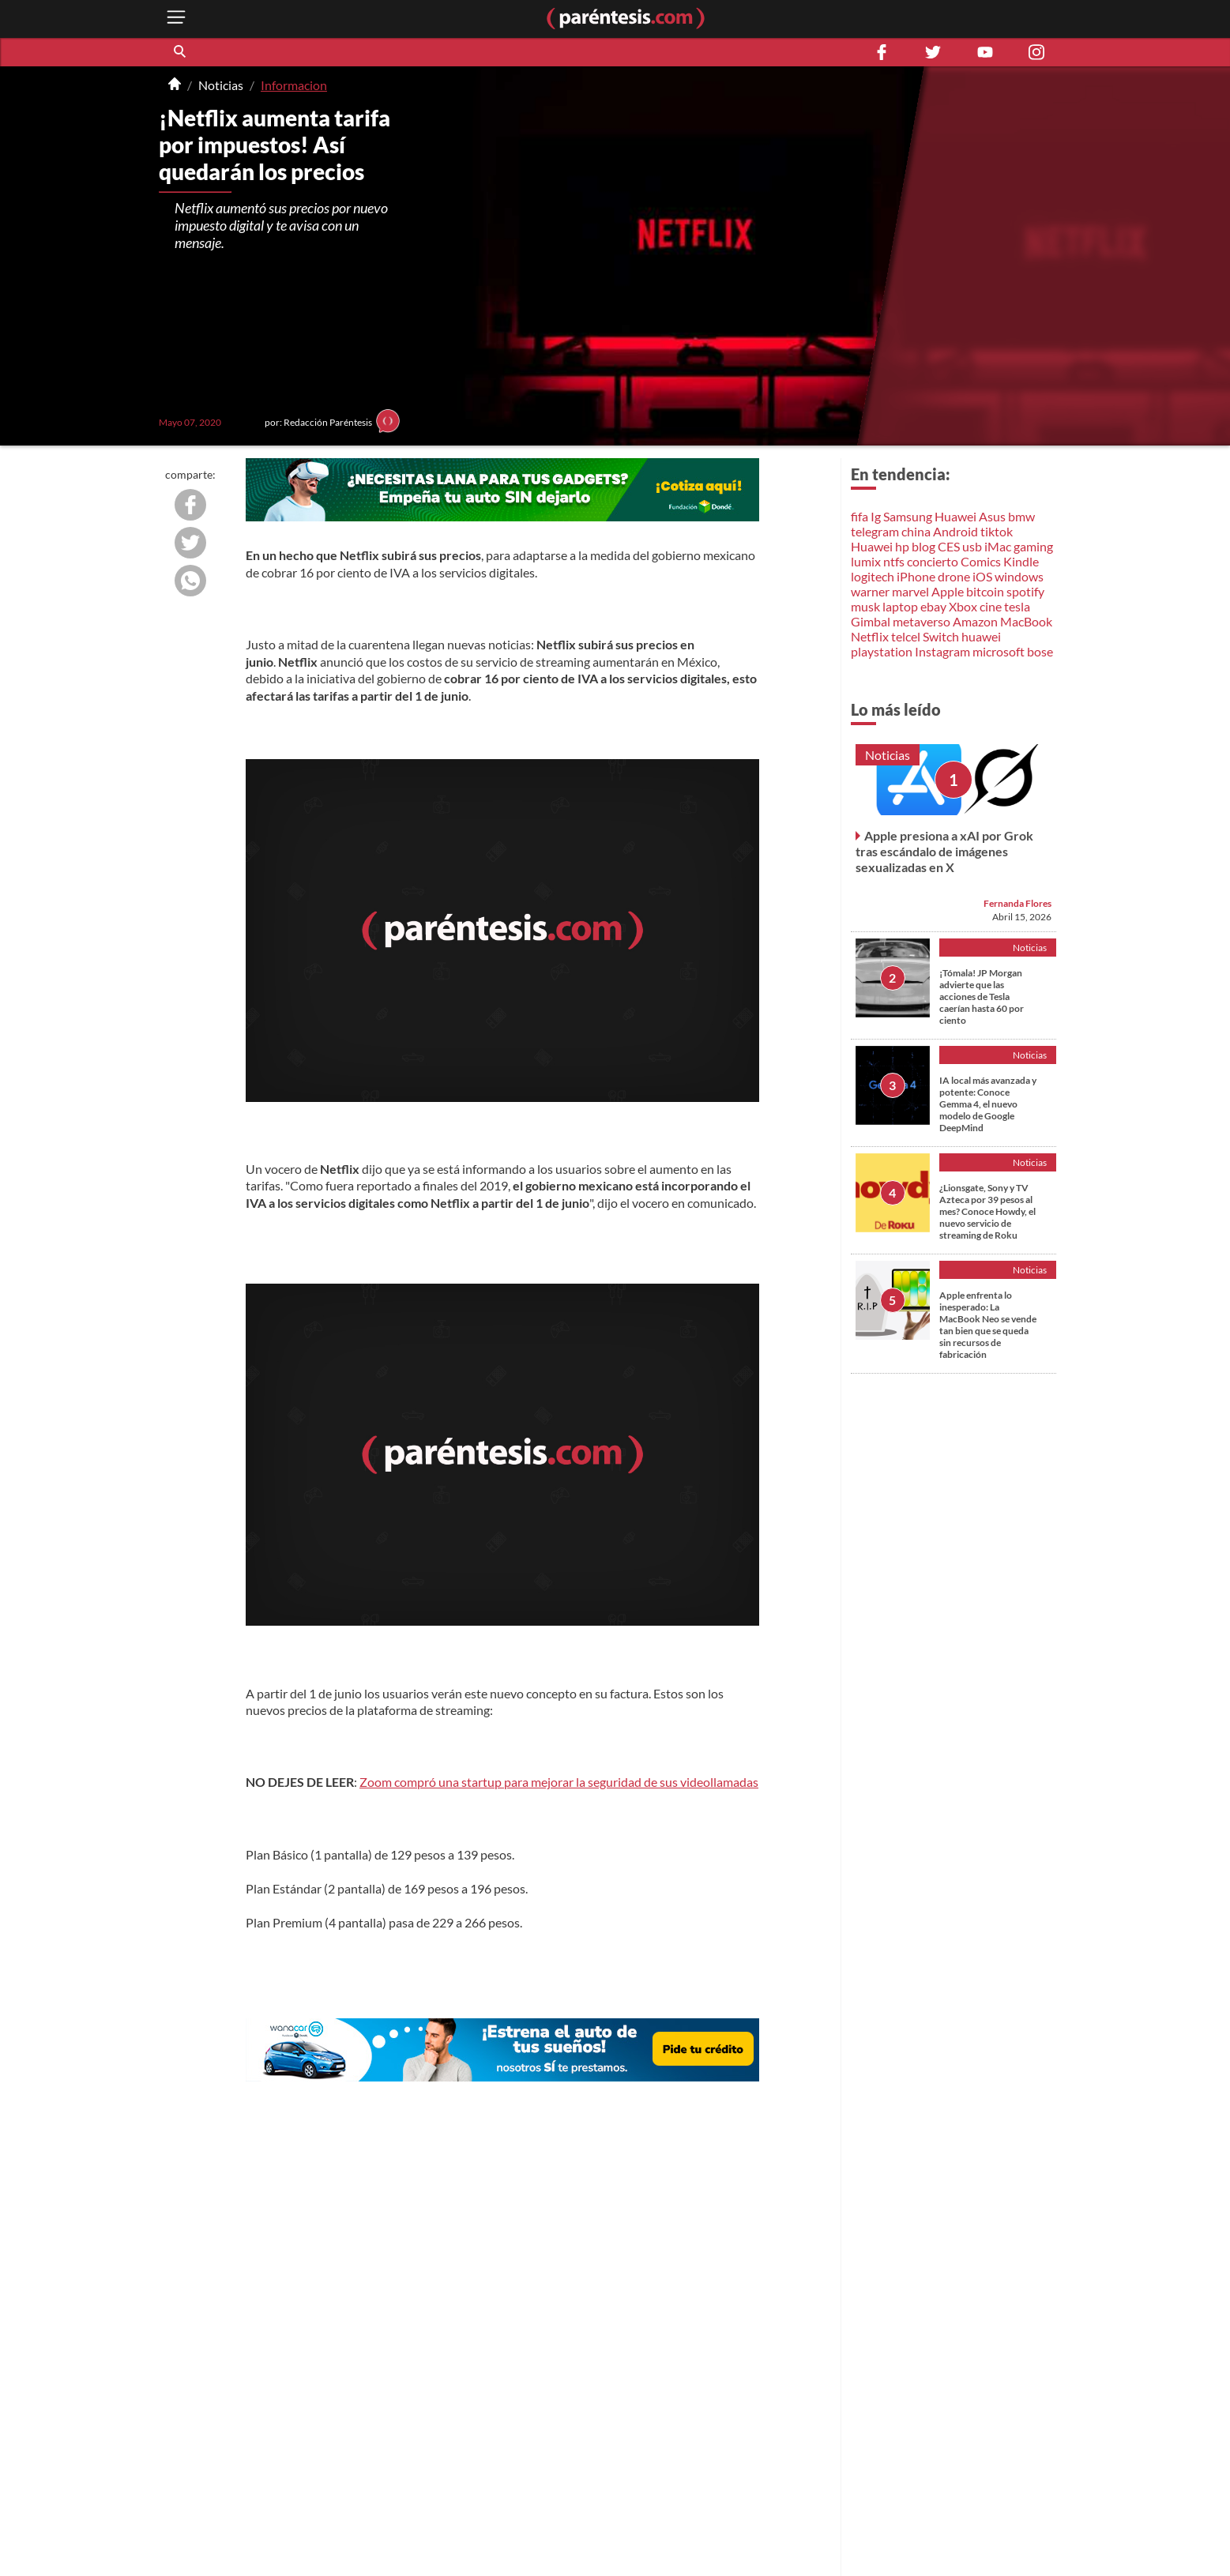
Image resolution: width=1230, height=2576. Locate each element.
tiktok (996, 531)
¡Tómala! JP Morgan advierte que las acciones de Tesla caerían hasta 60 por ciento (981, 996)
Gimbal (870, 621)
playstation (881, 651)
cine (991, 606)
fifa (859, 516)
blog (923, 546)
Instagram (942, 651)
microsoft (998, 651)
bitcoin (985, 591)
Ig (876, 516)
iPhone (916, 576)
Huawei (955, 516)
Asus (992, 516)
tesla (1017, 606)
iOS (982, 576)
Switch (941, 636)
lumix (866, 561)
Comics (981, 561)
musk (865, 606)
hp (902, 546)
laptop (900, 606)
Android (955, 531)
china (916, 531)
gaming (1033, 546)
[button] (180, 52)
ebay (933, 606)
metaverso (921, 621)
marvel (910, 591)
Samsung (907, 516)
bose (1040, 651)
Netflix (870, 636)
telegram (875, 531)
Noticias (220, 84)
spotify (1025, 591)
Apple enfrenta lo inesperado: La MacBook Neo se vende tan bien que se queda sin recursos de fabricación (987, 1324)
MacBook (1026, 621)
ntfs (894, 561)
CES (949, 546)
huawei (981, 636)
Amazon (975, 621)
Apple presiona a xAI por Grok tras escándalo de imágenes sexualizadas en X (944, 851)
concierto (932, 561)
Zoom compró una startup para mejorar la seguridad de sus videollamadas (558, 1781)
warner (870, 591)
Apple (947, 591)
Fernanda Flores (1017, 903)
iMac (997, 546)
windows (1019, 576)
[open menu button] (176, 18)
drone (954, 576)
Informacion (294, 84)
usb (972, 546)
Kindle (1021, 561)
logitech (872, 576)
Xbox (963, 606)
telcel (905, 636)
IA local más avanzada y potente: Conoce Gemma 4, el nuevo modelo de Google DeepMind (987, 1104)
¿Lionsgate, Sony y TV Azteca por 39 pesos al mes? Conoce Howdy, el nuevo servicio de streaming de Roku (987, 1211)
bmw (1021, 516)
